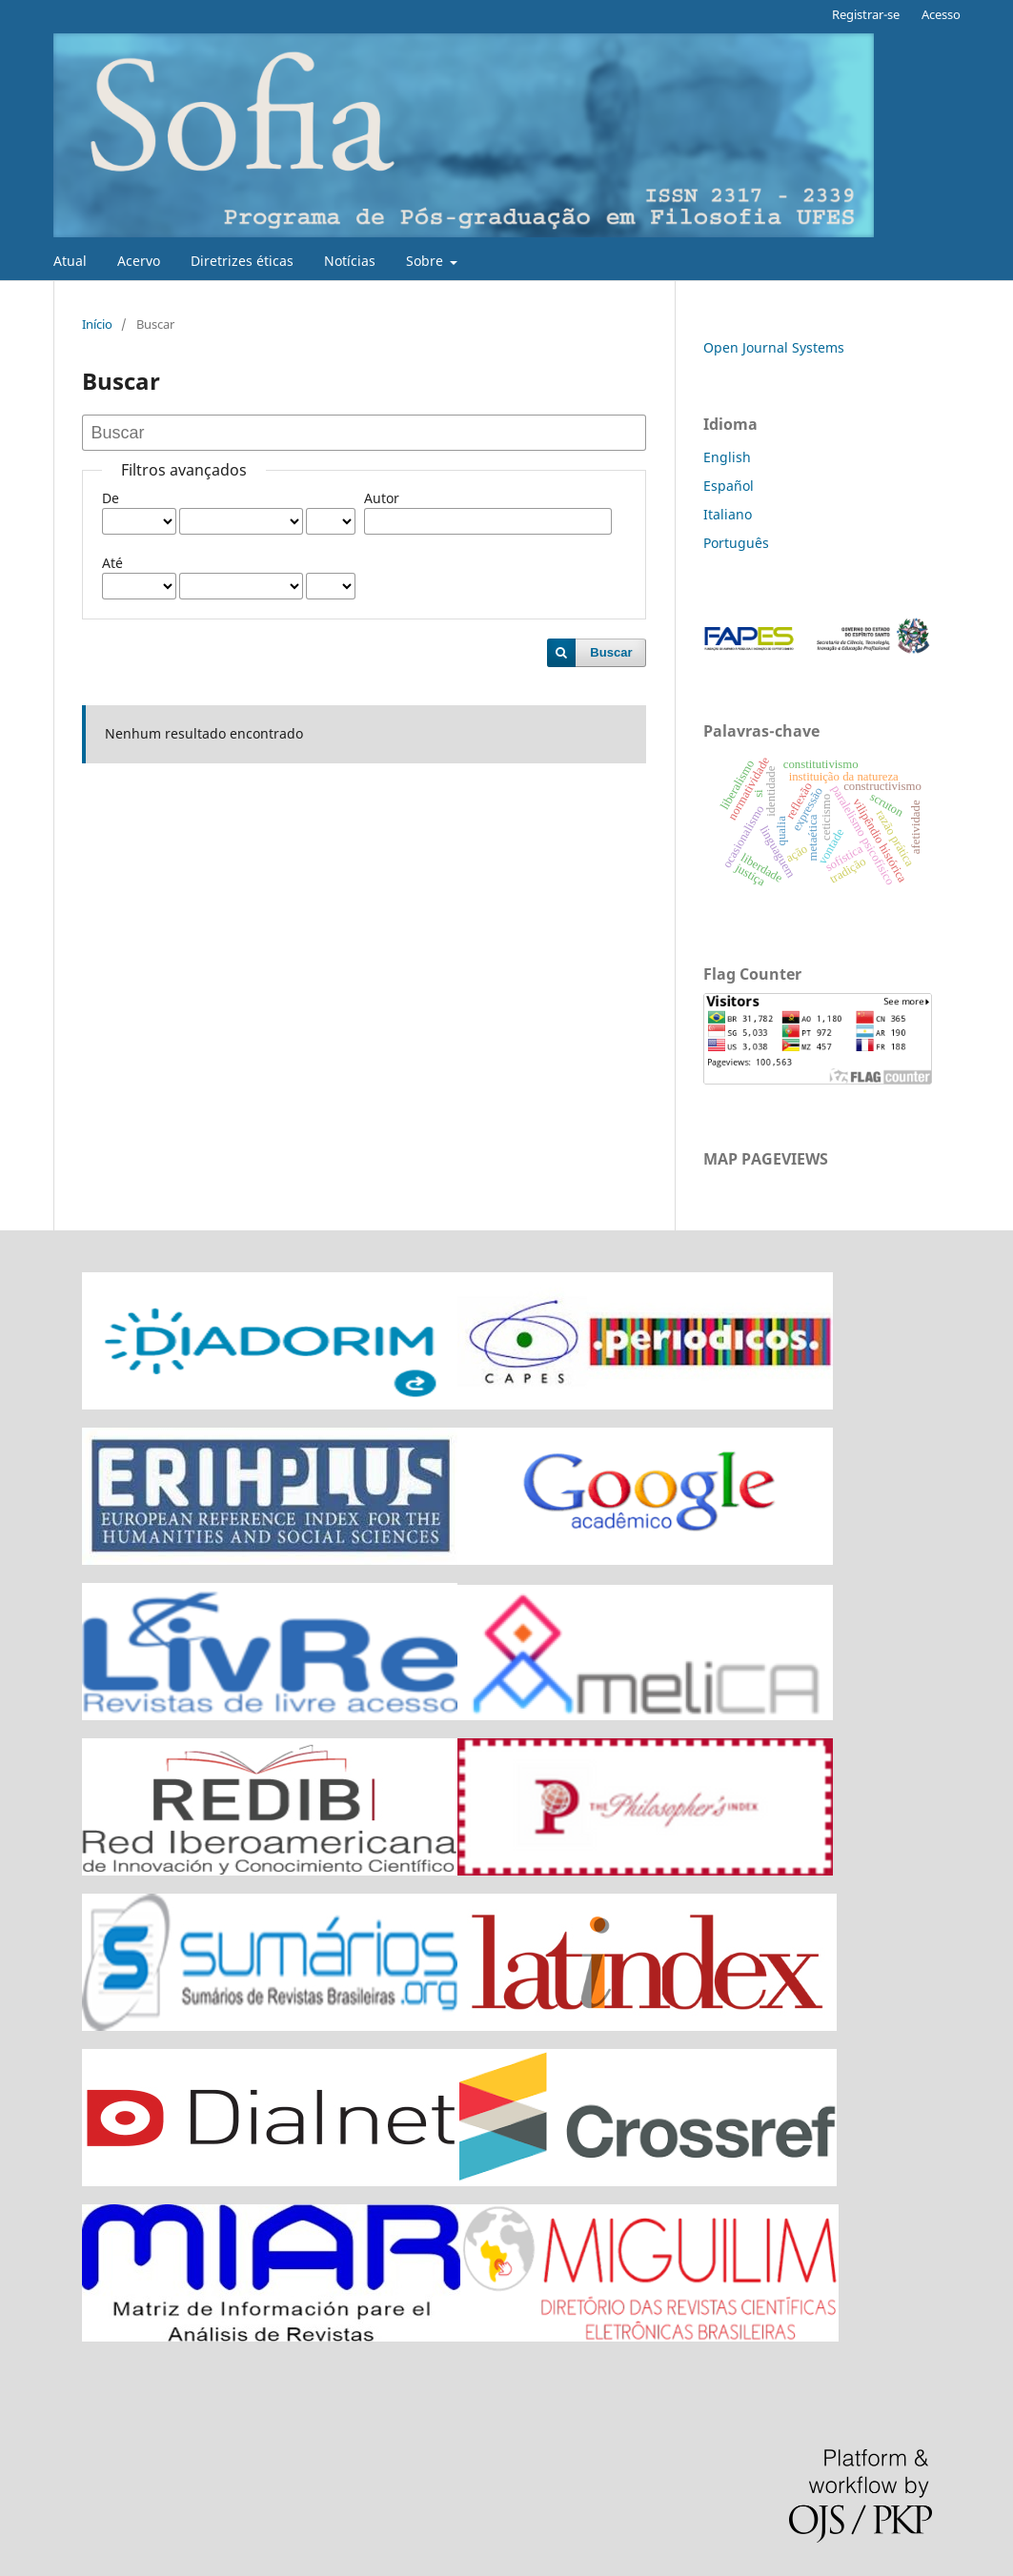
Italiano (727, 514)
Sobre (426, 261)
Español (728, 486)
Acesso (941, 14)
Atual (70, 261)
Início (97, 324)
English (727, 457)
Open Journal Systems (773, 347)
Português (736, 543)
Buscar (611, 652)
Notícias (349, 261)
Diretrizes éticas (242, 261)
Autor (381, 498)
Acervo (138, 261)
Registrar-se (866, 14)
